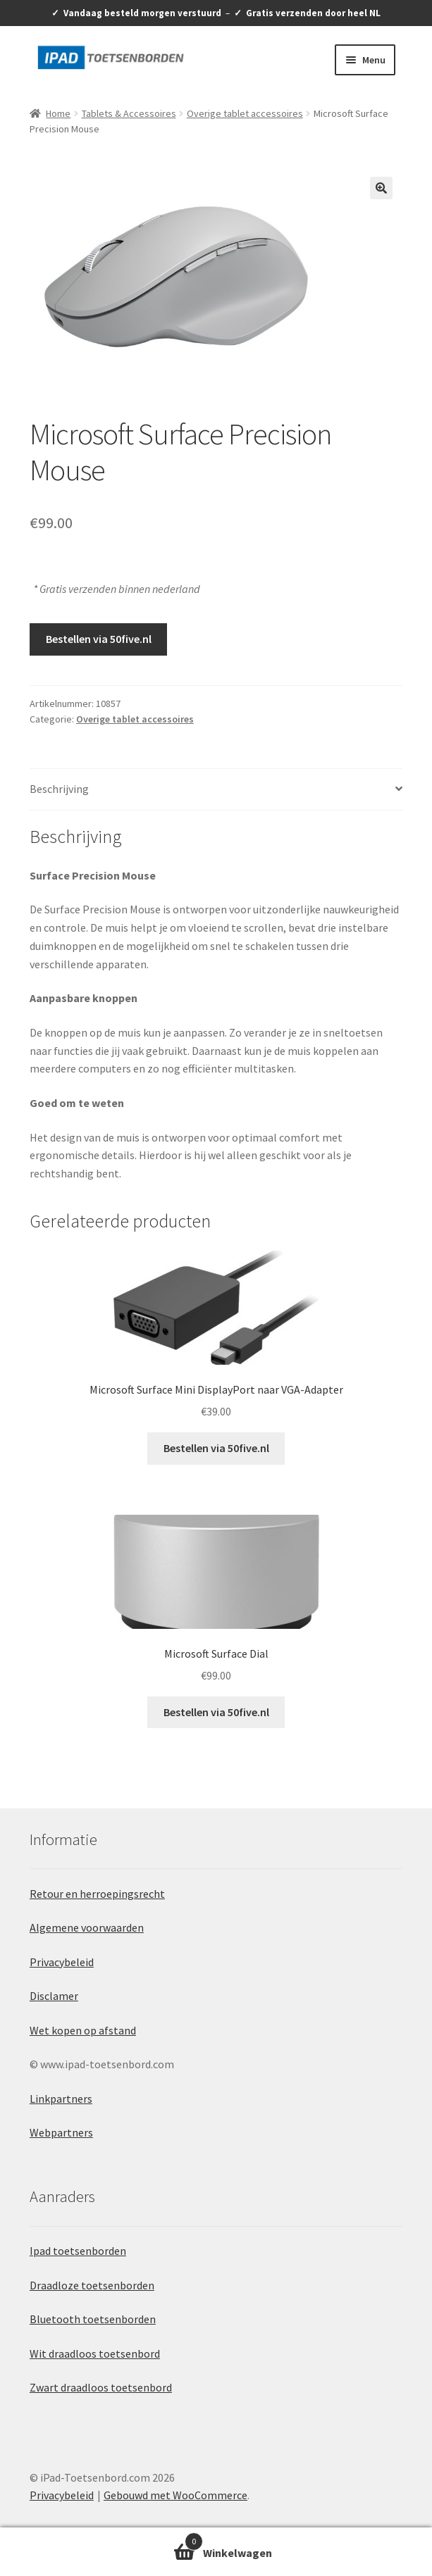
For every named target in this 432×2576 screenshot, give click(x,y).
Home (58, 113)
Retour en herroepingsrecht (97, 1894)
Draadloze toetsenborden (92, 2285)
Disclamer (54, 1996)
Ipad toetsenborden (78, 2251)
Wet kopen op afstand (83, 2030)
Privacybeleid (62, 1962)
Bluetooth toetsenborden (93, 2319)
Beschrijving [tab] (59, 789)
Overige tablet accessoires (245, 113)
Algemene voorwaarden (87, 1927)
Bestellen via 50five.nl (99, 639)
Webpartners (61, 2132)
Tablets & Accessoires (129, 113)
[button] (381, 188)
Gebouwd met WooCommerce (175, 2495)
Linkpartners (61, 2099)
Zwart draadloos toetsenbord (101, 2387)
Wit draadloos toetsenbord (95, 2353)
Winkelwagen (101, 2540)
